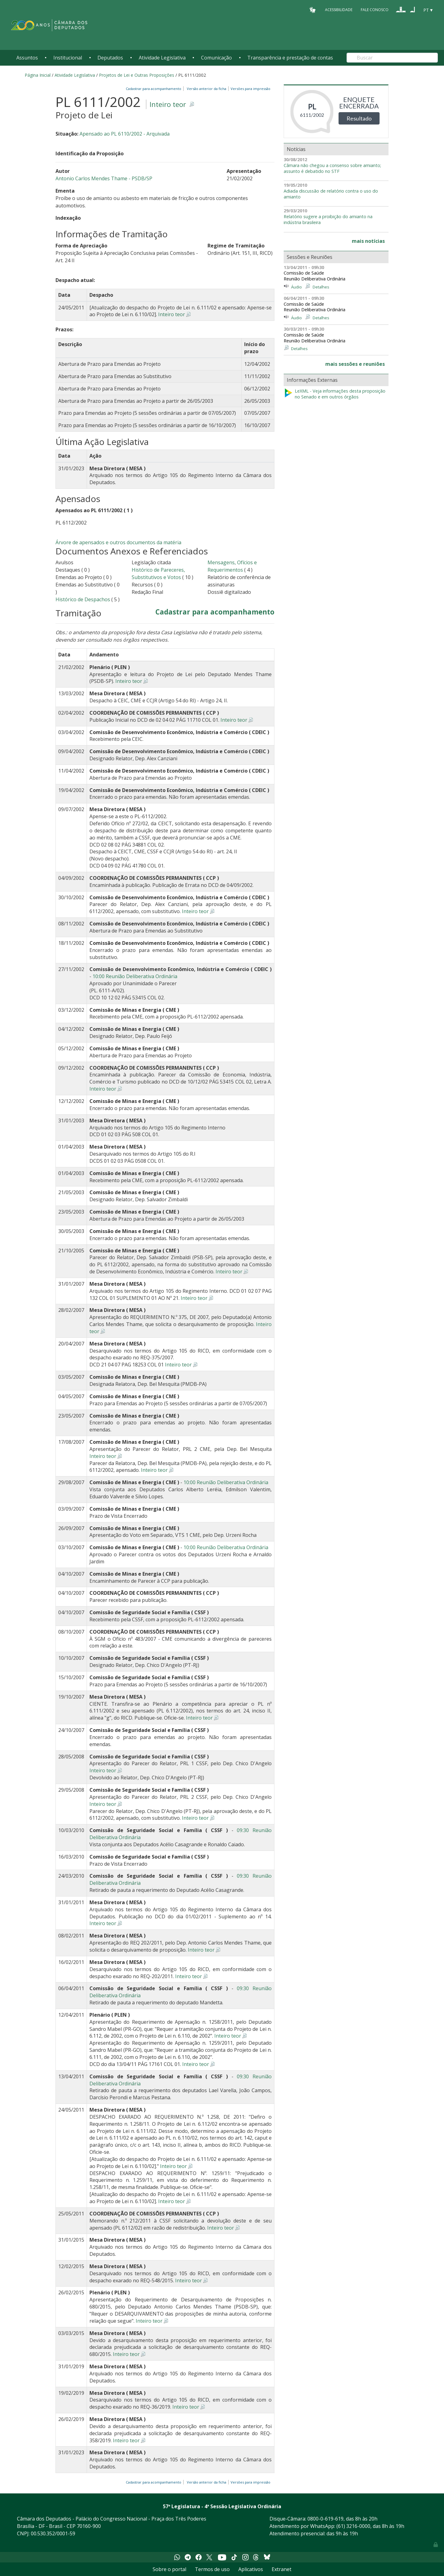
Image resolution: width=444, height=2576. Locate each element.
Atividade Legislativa (162, 57)
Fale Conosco (374, 9)
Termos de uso (212, 2569)
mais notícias (368, 241)
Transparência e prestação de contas (290, 57)
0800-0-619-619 (325, 2518)
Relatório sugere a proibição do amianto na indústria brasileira (328, 219)
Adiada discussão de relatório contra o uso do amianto (331, 194)
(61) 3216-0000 (353, 2526)
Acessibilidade (338, 9)
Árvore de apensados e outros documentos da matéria (118, 542)
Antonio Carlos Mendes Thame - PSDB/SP (104, 178)
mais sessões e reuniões (355, 364)
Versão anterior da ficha (206, 88)
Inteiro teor (168, 104)
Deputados (110, 57)
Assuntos (27, 57)
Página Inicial (38, 75)
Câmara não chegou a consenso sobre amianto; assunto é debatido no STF (332, 168)
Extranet (281, 2569)
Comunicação (216, 57)
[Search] (392, 58)
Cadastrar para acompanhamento (154, 88)
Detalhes (321, 287)
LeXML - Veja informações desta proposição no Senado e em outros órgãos (334, 394)
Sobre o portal (169, 2569)
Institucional (67, 57)
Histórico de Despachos (83, 599)
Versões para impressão (249, 88)
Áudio (296, 287)
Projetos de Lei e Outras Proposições (136, 75)
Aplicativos (250, 2569)
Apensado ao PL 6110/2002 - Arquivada (125, 133)
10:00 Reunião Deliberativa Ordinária (134, 976)
